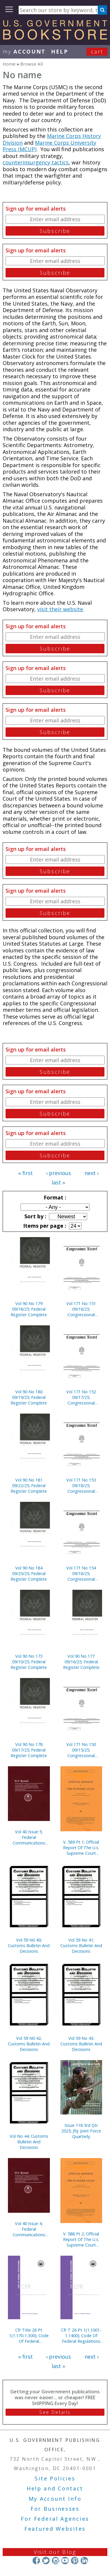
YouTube (65, 2560)
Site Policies (55, 2478)
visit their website (60, 609)
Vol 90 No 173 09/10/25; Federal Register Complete (29, 1661)
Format (54, 1197)
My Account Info (55, 2498)
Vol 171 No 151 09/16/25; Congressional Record (81, 1309)
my (24, 51)
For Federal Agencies (55, 2518)
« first (25, 1173)
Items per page (44, 1225)
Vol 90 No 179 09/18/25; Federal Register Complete (29, 1309)
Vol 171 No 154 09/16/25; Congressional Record (81, 1573)
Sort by (34, 1216)
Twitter (46, 2560)
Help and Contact (55, 2488)
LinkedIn (84, 2560)
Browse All (31, 64)
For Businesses (55, 2508)
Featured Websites (55, 2528)
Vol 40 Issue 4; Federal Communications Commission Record (28, 2229)
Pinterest (74, 2560)
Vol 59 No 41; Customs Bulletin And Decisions (81, 1945)
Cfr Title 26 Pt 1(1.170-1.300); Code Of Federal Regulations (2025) (29, 2335)
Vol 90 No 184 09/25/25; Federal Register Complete (29, 1573)
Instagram (55, 2560)
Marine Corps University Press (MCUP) (49, 146)
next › (91, 1173)
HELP (59, 51)
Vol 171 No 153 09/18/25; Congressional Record (81, 1485)
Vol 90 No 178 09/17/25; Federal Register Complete (29, 1750)
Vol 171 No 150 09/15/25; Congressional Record (81, 1750)
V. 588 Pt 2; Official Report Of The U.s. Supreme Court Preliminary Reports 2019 (81, 2239)
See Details (54, 2412)
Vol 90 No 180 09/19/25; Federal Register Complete (29, 1397)
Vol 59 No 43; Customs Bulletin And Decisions (81, 2043)
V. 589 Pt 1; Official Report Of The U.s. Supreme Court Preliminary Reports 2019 (81, 1847)
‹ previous (58, 1173)
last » (58, 1182)
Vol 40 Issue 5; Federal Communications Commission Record (28, 1837)
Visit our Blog (55, 2551)
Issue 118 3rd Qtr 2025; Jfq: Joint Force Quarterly (81, 2130)
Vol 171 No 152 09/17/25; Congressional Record (81, 1397)
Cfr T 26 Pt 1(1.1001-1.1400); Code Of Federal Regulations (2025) (81, 2335)
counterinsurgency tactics (36, 162)
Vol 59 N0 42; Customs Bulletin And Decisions (29, 2043)
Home (9, 64)
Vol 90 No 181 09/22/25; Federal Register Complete (29, 1485)
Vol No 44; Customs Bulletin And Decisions (29, 2141)
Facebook (36, 2560)
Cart (97, 51)
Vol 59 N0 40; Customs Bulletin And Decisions (29, 1945)
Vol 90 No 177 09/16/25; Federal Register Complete (81, 1661)
